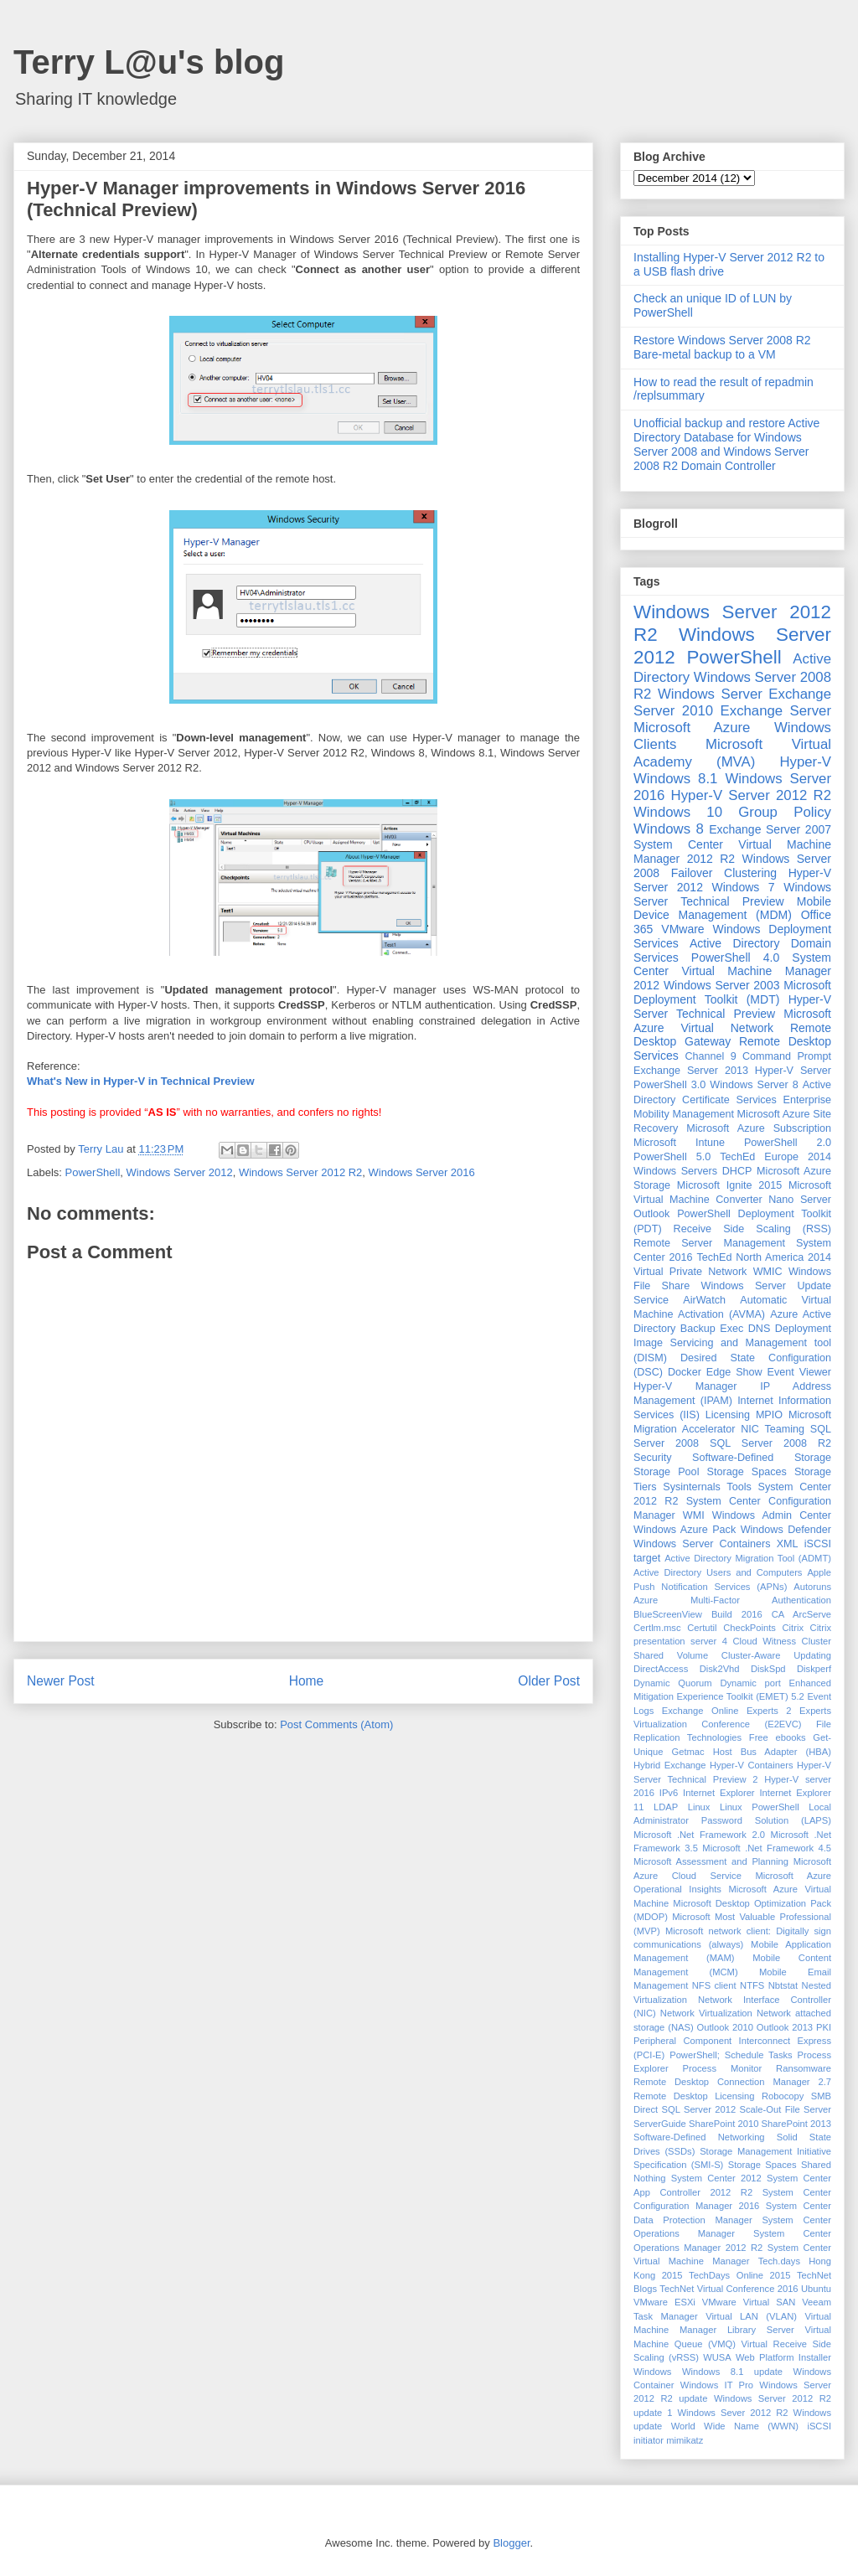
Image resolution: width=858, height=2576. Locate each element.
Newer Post (61, 1681)
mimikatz (684, 2440)
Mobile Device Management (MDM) (732, 908)
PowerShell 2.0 (787, 1143)
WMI (694, 1515)
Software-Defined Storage (761, 1458)
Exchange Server (776, 711)
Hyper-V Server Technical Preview (732, 1006)
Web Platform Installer (783, 2357)
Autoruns (812, 1587)
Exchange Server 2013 (690, 1070)
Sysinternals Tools (707, 1487)
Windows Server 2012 (180, 1172)
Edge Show (734, 1372)
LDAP (666, 1807)
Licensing (728, 1415)
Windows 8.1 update (732, 2372)
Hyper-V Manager (685, 1386)
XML (788, 1544)
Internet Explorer (719, 1793)
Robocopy (783, 2096)
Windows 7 (743, 887)
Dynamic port (750, 1683)
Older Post (549, 1681)
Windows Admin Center (771, 1515)
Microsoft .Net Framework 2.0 (699, 1835)
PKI (823, 2027)
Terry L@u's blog (148, 62)
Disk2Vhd (720, 1669)
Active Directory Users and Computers (717, 1572)
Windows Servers (675, 1171)
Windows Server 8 (754, 1085)
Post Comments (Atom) (336, 1724)
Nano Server (799, 1199)
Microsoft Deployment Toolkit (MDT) (732, 992)
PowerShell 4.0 (735, 957)
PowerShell (93, 1172)
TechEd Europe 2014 (775, 1157)
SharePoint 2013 (796, 2124)
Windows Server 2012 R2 (300, 1172)
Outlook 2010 (725, 2027)
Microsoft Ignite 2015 (729, 1185)
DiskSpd (768, 1669)
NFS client (714, 1985)
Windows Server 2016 (422, 1172)
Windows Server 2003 (722, 985)
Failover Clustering (724, 873)
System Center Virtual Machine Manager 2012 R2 (732, 851)
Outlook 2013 (785, 2027)
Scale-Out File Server (785, 2109)
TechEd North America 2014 (763, 1257)
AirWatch (704, 1300)
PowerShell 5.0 (672, 1157)
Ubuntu (816, 2289)
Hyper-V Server (793, 1070)
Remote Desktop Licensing (693, 2096)
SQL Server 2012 (699, 2109)
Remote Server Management (709, 1243)
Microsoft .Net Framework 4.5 (766, 1848)
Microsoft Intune (679, 1143)
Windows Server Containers (701, 1544)
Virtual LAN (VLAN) (751, 2316)
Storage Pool (666, 1472)
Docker (684, 1372)
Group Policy (784, 812)
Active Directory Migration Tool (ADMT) (747, 1558)
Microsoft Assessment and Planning (710, 1861)
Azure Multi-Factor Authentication (732, 1600)
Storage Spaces (747, 1472)
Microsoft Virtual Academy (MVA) (732, 752)
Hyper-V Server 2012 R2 (751, 795)
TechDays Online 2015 (739, 2275)
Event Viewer (799, 1372)
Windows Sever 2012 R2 (733, 2413)
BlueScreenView (667, 1614)
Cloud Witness (764, 1641)
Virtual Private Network (690, 1272)
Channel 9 (710, 1056)
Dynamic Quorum (672, 1683)
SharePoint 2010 (723, 2124)
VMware (682, 929)
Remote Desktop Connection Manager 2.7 (732, 2082)
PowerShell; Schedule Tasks (731, 2055)
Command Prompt (786, 1056)
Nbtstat (783, 1985)
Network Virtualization (706, 2013)
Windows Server (710, 694)
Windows (652, 2372)
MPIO (769, 1415)
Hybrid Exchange (669, 1765)
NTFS (752, 1985)
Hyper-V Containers (751, 1765)
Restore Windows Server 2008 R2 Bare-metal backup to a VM (722, 347)
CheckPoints (749, 1628)
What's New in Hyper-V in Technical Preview (141, 1081)
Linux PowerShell (759, 1807)
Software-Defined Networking (699, 2137)
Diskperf (814, 1669)
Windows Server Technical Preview (732, 894)
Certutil (701, 1628)
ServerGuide (659, 2124)
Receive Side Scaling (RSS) (752, 1229)
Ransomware (803, 2068)
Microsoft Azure (691, 728)
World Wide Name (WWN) (735, 2426)
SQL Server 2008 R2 (770, 1443)
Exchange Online (700, 1711)
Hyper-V (805, 762)
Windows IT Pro (716, 2385)
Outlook (651, 1214)
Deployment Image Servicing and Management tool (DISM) (732, 1343)
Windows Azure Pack (684, 1530)
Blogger (511, 2543)
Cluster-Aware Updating (776, 1655)
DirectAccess (660, 1669)
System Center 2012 (716, 2178)
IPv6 (668, 1793)
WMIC (768, 1272)
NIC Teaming (772, 1429)
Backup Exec (711, 1328)
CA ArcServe (801, 1614)
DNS (759, 1328)
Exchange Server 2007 (770, 829)
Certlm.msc (657, 1628)
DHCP (737, 1171)
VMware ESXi (664, 2302)
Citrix (793, 1628)
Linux (699, 1807)
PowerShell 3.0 (669, 1085)
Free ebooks (777, 1737)
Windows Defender (786, 1530)
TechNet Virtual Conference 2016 (728, 2289)
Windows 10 (677, 812)
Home (306, 1681)
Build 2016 (736, 1614)
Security (652, 1458)
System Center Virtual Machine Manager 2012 (732, 972)
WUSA (717, 2357)
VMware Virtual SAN (748, 2302)
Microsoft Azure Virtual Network (732, 1021)
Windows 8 (668, 829)
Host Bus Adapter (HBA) (772, 1752)
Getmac (687, 1752)
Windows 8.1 (675, 779)
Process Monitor (722, 2068)
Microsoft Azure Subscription (758, 1128)
